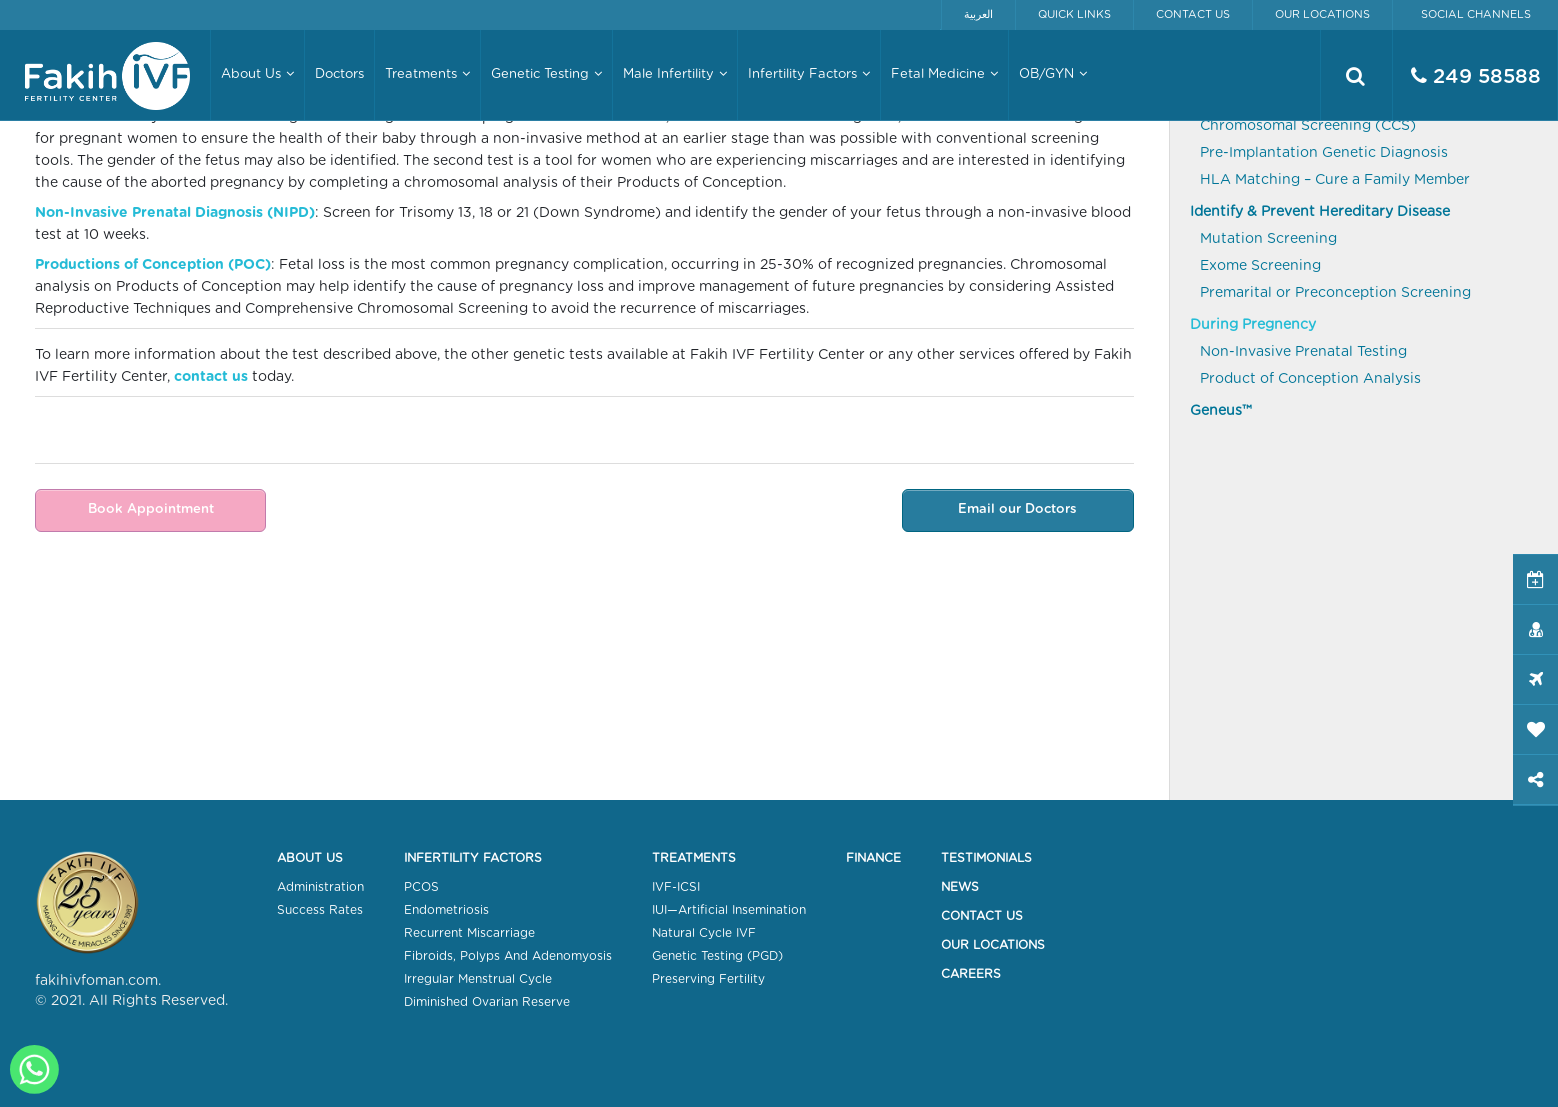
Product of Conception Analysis (1310, 379)
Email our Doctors (1019, 509)
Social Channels (1476, 14)
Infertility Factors (473, 858)
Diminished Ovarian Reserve (487, 1002)
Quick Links (1074, 14)
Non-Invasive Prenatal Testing (1303, 352)
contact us (211, 377)
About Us (310, 858)
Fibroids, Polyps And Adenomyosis (508, 956)
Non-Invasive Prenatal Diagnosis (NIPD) (175, 213)
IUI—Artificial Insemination (729, 910)
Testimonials (986, 858)
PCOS (421, 887)
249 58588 (1476, 76)
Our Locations (1322, 14)
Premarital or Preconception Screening (1335, 293)
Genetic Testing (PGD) (717, 956)
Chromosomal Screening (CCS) (1308, 126)
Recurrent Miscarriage (469, 933)
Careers (971, 974)
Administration (320, 887)
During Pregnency (1253, 325)
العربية (978, 14)
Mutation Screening (1268, 239)
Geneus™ (1221, 411)
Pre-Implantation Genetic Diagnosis (1324, 153)
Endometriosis (446, 910)
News (960, 887)
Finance (873, 858)
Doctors (339, 74)
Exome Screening (1260, 266)
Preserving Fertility (708, 979)
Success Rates (320, 910)
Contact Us (1193, 14)
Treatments (694, 858)
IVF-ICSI (676, 887)
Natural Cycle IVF (704, 933)
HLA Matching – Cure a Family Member (1335, 180)
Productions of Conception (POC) (153, 265)
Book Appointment (149, 509)
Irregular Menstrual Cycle (478, 979)
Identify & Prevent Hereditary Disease (1320, 212)
